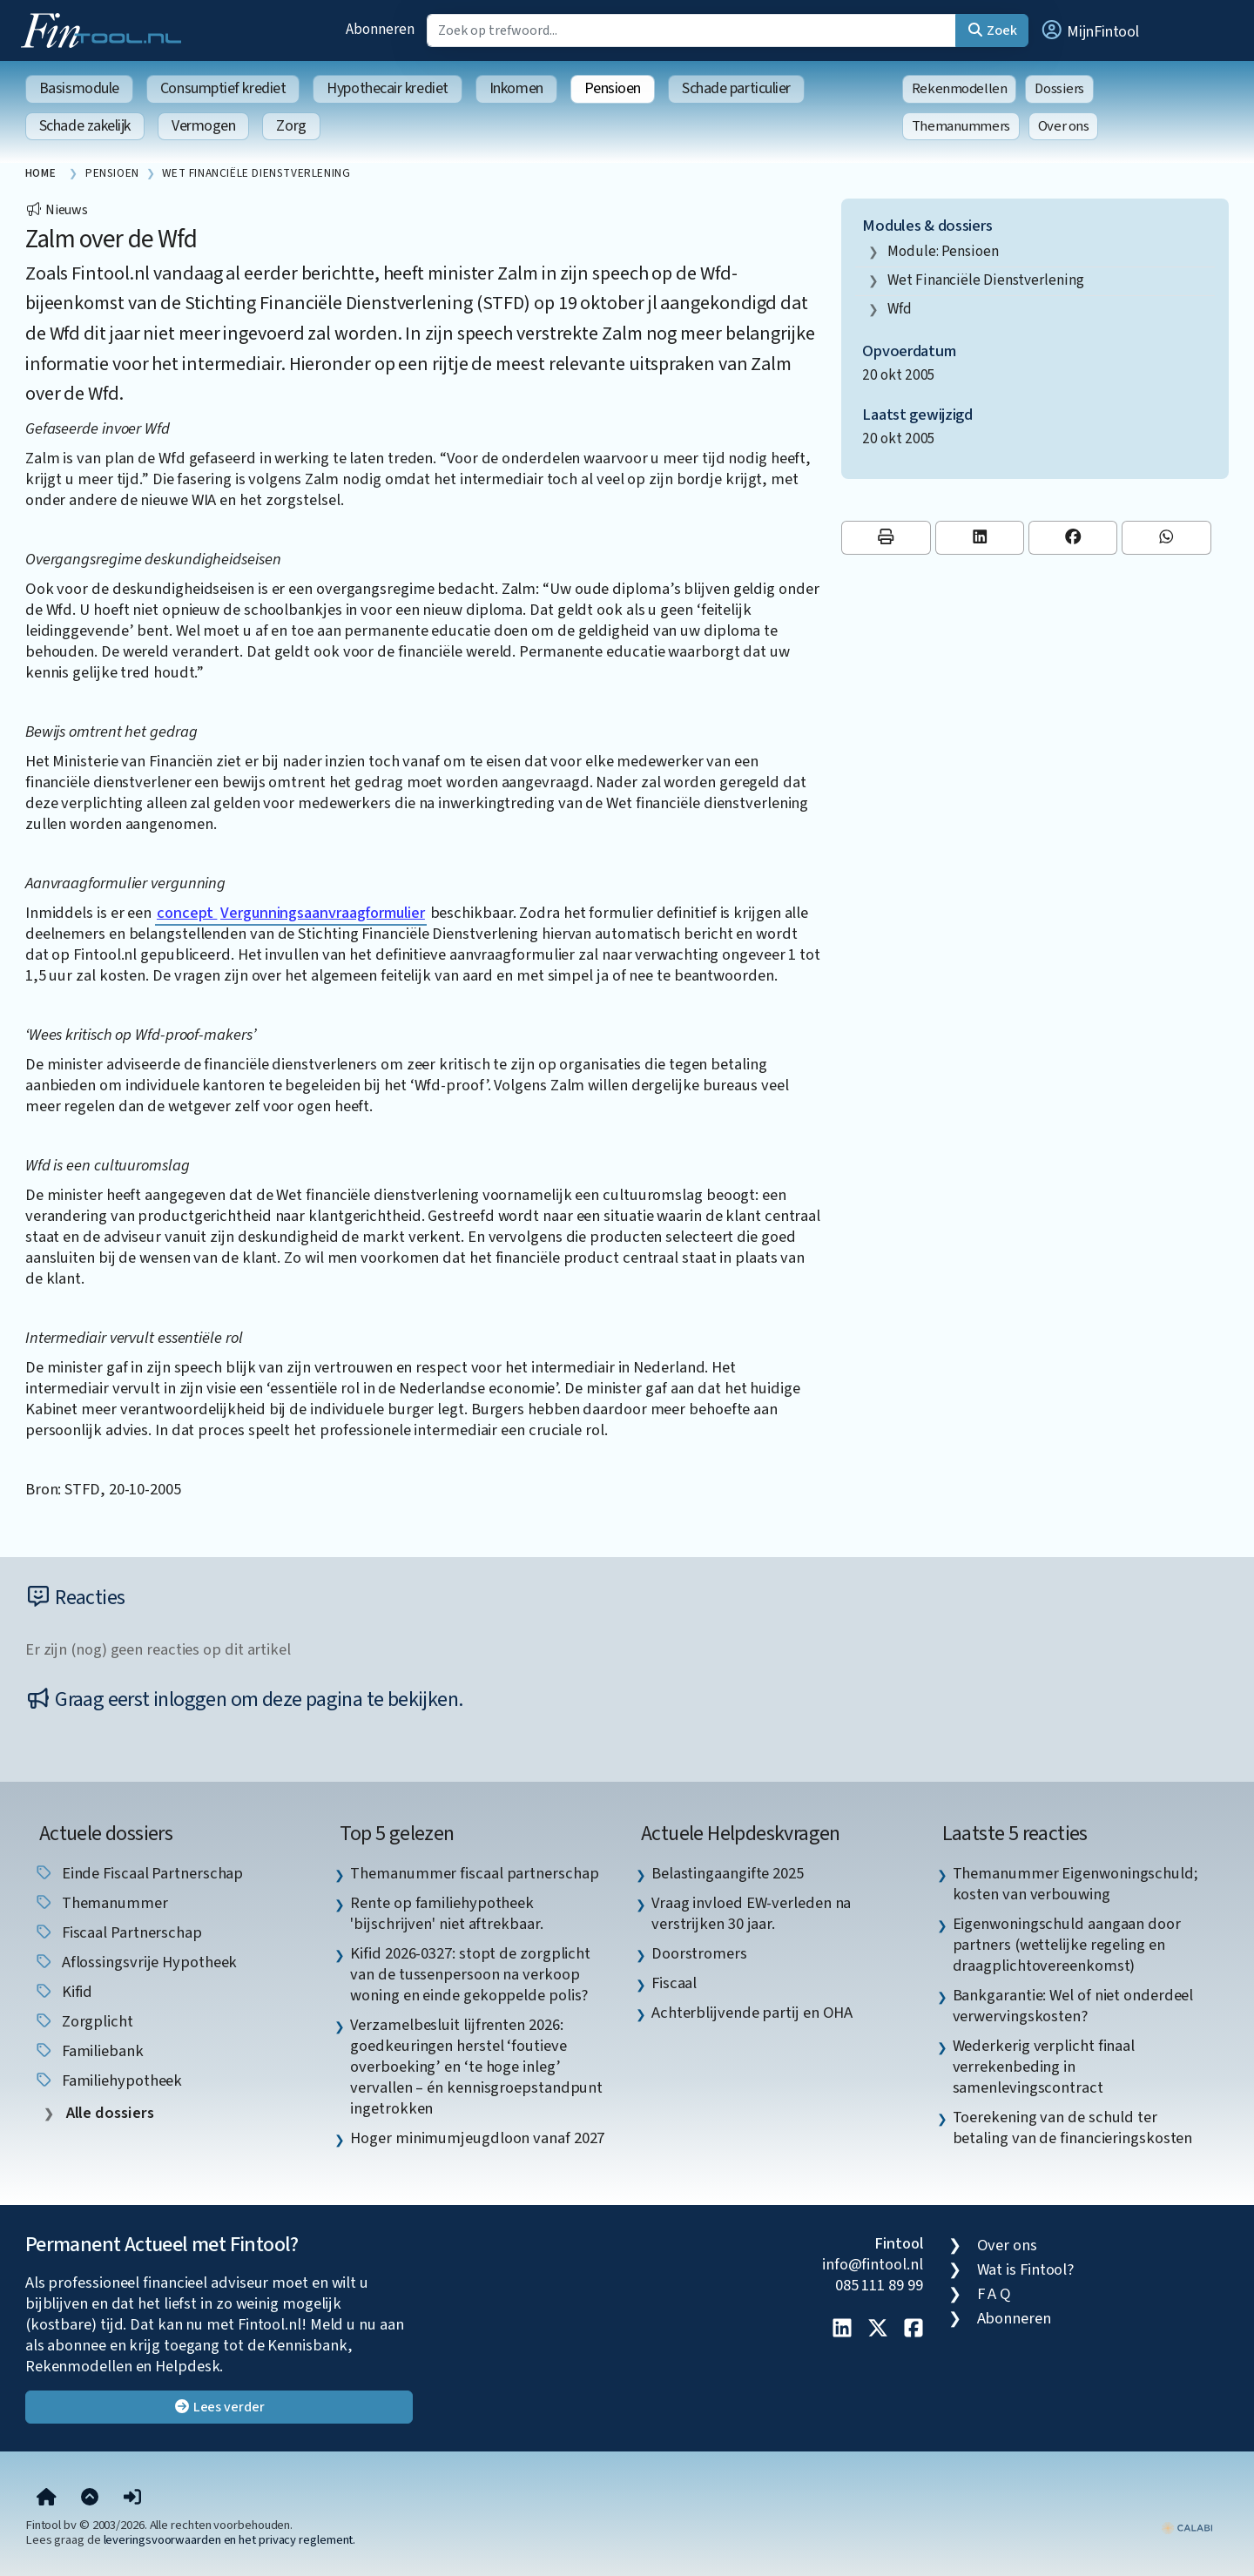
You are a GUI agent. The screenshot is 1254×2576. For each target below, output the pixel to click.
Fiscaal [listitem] (674, 1983)
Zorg (291, 126)
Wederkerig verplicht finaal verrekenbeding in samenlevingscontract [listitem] (1044, 2066)
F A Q (994, 2294)
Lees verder (219, 2407)
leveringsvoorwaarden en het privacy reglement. (230, 2540)
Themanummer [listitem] (101, 1903)
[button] (1089, 30)
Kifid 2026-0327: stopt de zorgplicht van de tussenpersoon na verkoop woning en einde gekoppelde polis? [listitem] (470, 1974)
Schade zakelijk (85, 126)
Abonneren (380, 29)
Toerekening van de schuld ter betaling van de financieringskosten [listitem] (1073, 2127)
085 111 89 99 (879, 2285)
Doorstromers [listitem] (699, 1953)
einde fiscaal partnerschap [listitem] (139, 1873)
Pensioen (612, 88)
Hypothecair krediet (387, 88)
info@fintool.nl (872, 2264)
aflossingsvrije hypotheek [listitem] (136, 1962)
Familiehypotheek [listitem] (108, 2080)
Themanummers (961, 126)
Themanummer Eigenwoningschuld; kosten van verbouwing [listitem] (1075, 1883)
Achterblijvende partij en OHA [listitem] (752, 2012)
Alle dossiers (108, 2113)
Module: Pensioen (943, 251)
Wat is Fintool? (1026, 2269)
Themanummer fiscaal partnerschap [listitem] (474, 1873)
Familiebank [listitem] (89, 2051)
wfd (899, 309)
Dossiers (1059, 88)
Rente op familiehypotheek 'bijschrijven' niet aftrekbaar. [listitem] (446, 1913)
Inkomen (516, 88)
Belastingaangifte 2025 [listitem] (727, 1873)
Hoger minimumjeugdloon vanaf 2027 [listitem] (477, 2138)
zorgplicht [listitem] (83, 2021)
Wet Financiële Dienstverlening (985, 280)
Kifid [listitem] (63, 1991)
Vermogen (203, 126)
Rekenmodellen (960, 88)
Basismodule (79, 88)
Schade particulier (736, 88)
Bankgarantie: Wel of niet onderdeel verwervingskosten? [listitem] (1073, 2005)
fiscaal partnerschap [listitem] (118, 1932)
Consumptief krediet (223, 88)
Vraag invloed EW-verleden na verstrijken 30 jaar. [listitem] (751, 1913)
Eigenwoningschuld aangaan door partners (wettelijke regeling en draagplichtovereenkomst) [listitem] (1067, 1944)
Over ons (1063, 126)
